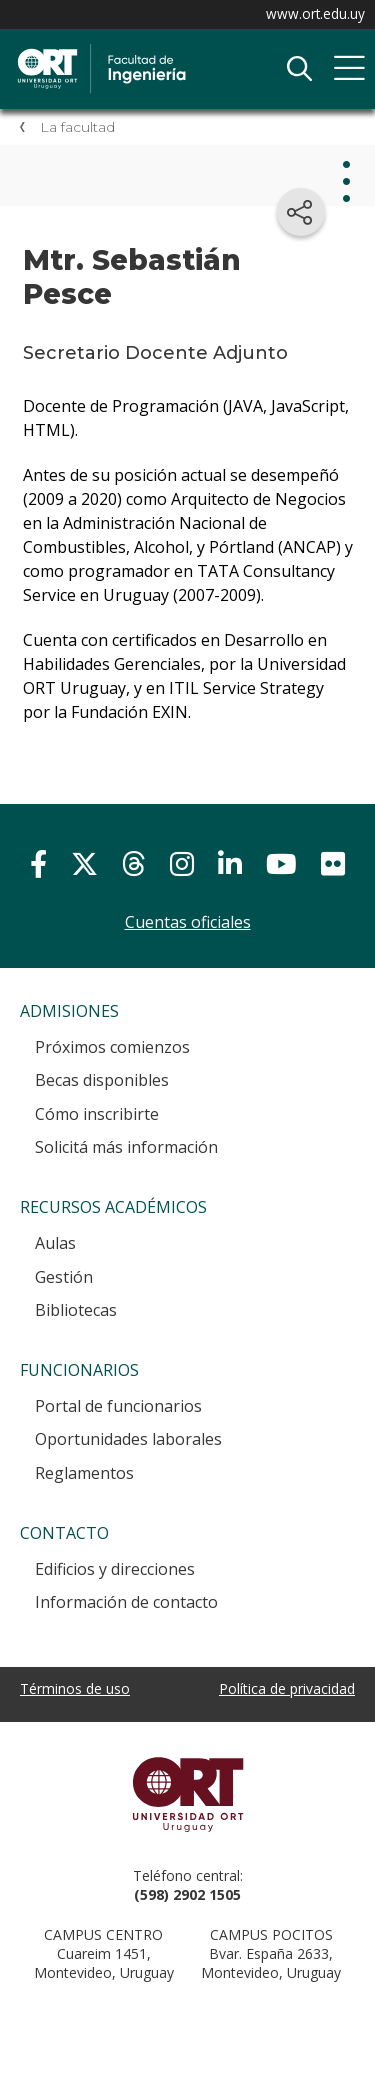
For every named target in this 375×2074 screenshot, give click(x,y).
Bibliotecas (76, 1310)
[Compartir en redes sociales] (301, 212)
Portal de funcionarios (118, 1406)
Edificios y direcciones (115, 1569)
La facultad (77, 127)
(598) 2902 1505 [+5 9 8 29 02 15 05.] (187, 1894)
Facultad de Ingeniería (165, 51)
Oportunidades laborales (128, 1439)
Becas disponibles (102, 1080)
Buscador (299, 69)
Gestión (64, 1277)
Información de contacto (126, 1602)
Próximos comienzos (112, 1047)
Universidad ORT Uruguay (187, 1794)
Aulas (55, 1243)
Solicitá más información (126, 1147)
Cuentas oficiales (188, 922)
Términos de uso (75, 1688)
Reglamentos (84, 1473)
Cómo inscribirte (97, 1114)
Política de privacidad (287, 1688)
